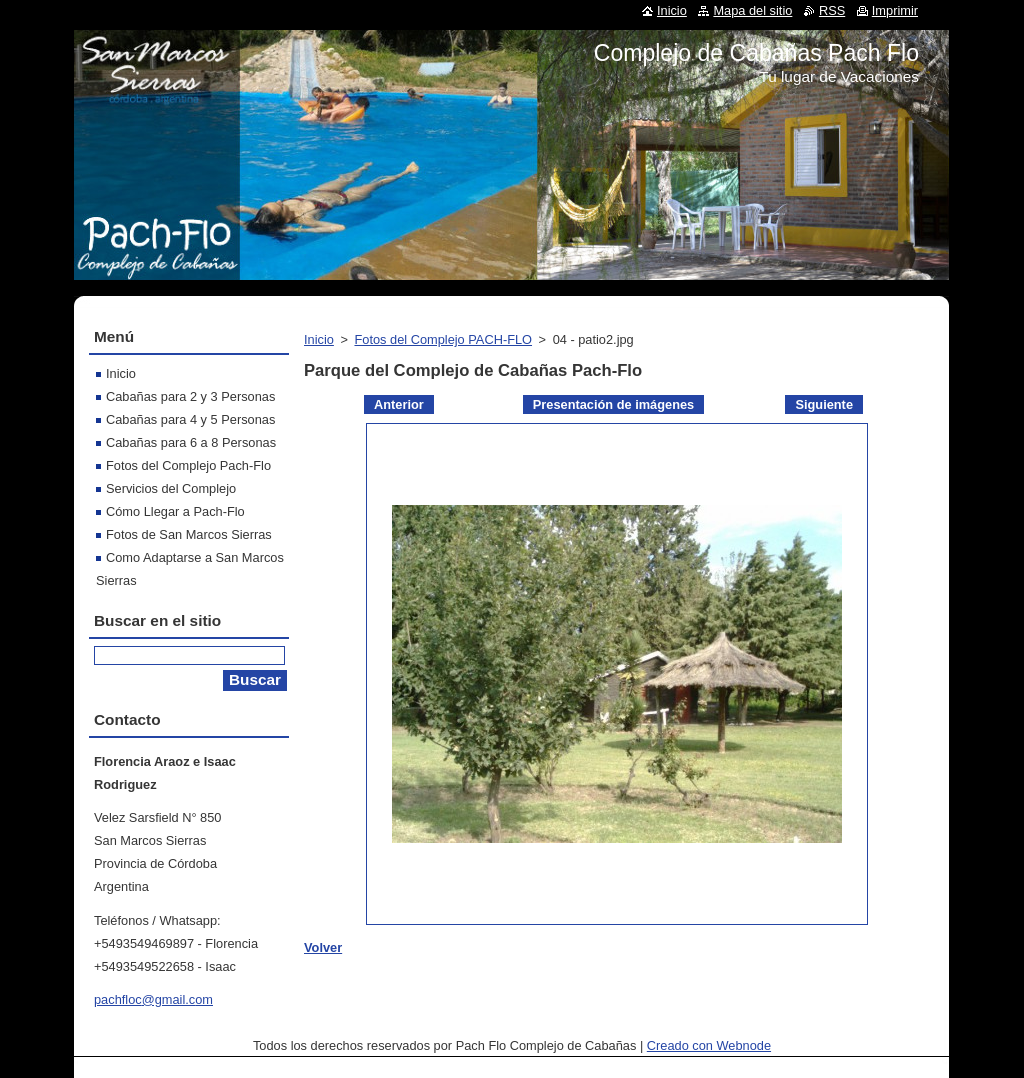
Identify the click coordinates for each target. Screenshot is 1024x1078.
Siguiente (824, 404)
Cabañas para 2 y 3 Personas (190, 396)
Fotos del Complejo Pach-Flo (188, 465)
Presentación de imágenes (613, 404)
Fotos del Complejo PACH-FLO (443, 339)
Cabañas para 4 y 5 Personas (190, 419)
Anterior (399, 404)
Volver (323, 947)
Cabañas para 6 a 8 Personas (191, 442)
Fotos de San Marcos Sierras (189, 534)
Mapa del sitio (752, 10)
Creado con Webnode (709, 1045)
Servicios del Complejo (171, 488)
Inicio (319, 339)
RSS (832, 10)
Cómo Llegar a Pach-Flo (175, 511)
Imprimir (895, 10)
